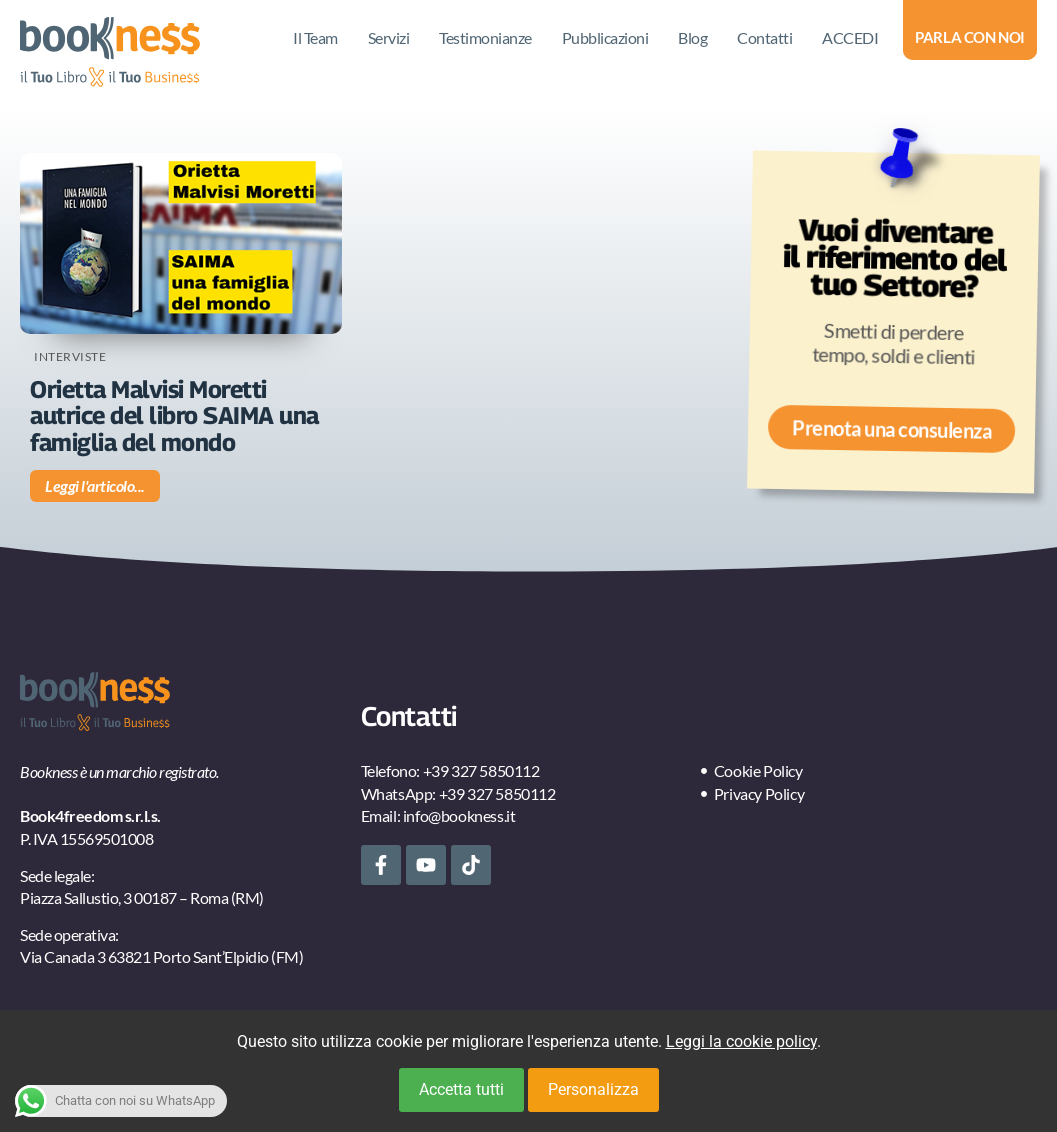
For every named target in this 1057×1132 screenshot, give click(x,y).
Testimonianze (485, 37)
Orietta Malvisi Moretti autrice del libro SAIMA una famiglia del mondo (174, 415)
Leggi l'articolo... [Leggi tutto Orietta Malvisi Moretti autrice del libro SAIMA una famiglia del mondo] (95, 485)
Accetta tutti (461, 1089)
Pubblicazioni (605, 37)
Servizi (389, 37)
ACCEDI (850, 37)
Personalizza (593, 1089)
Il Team (315, 37)
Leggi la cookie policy (741, 1041)
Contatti (764, 37)
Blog (692, 37)
